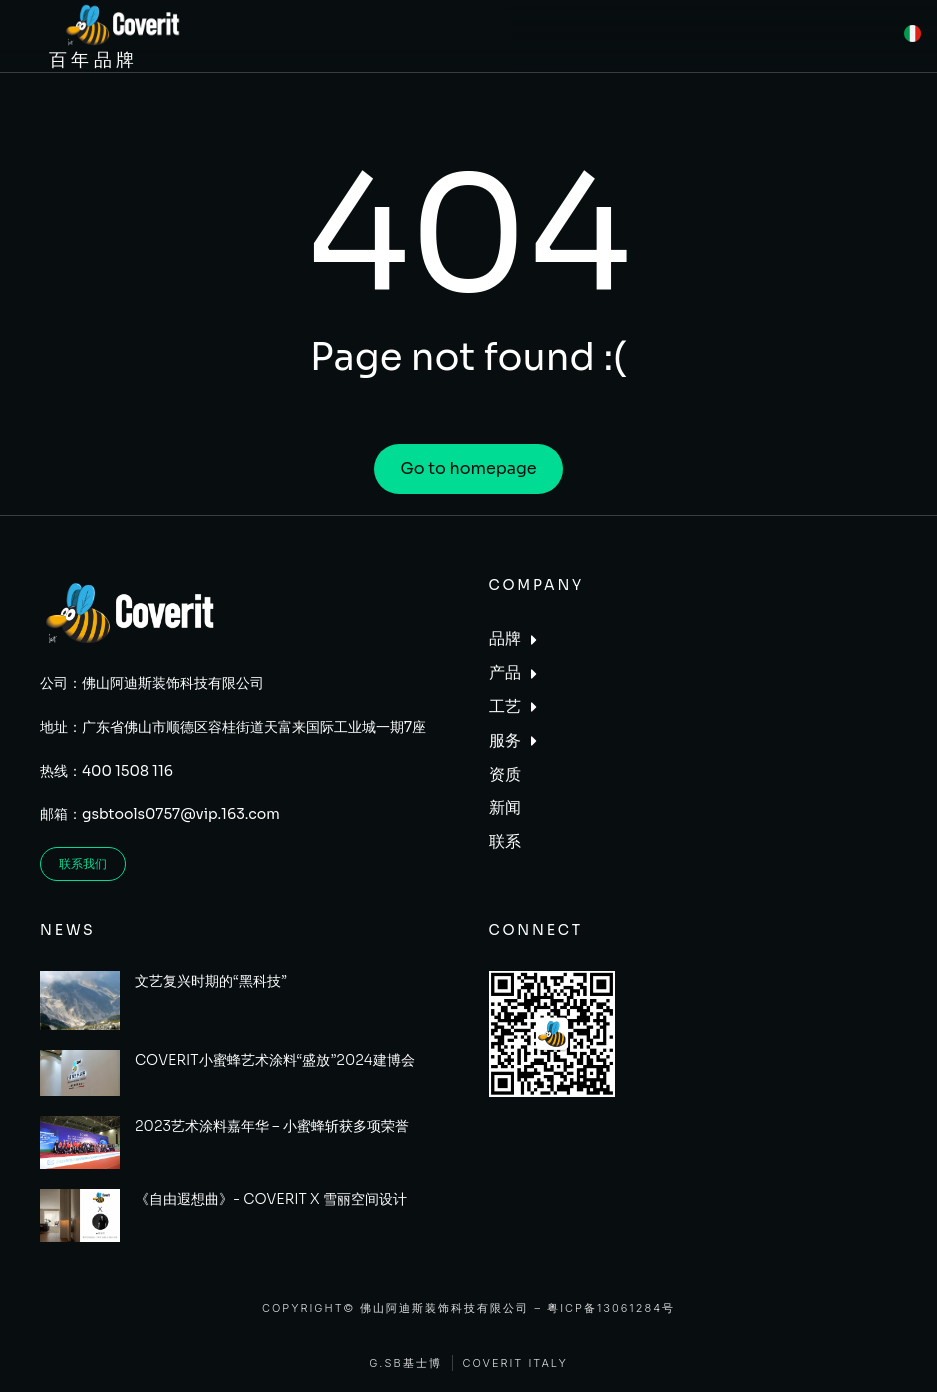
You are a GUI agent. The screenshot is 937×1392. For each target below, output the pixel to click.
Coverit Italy (515, 1363)
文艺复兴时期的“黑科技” (211, 981)
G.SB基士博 (405, 1363)
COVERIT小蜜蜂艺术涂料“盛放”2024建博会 (275, 1060)
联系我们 (83, 863)
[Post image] (80, 1001)
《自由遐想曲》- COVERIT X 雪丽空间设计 (271, 1199)
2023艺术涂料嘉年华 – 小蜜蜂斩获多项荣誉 (272, 1126)
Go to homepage (468, 468)
